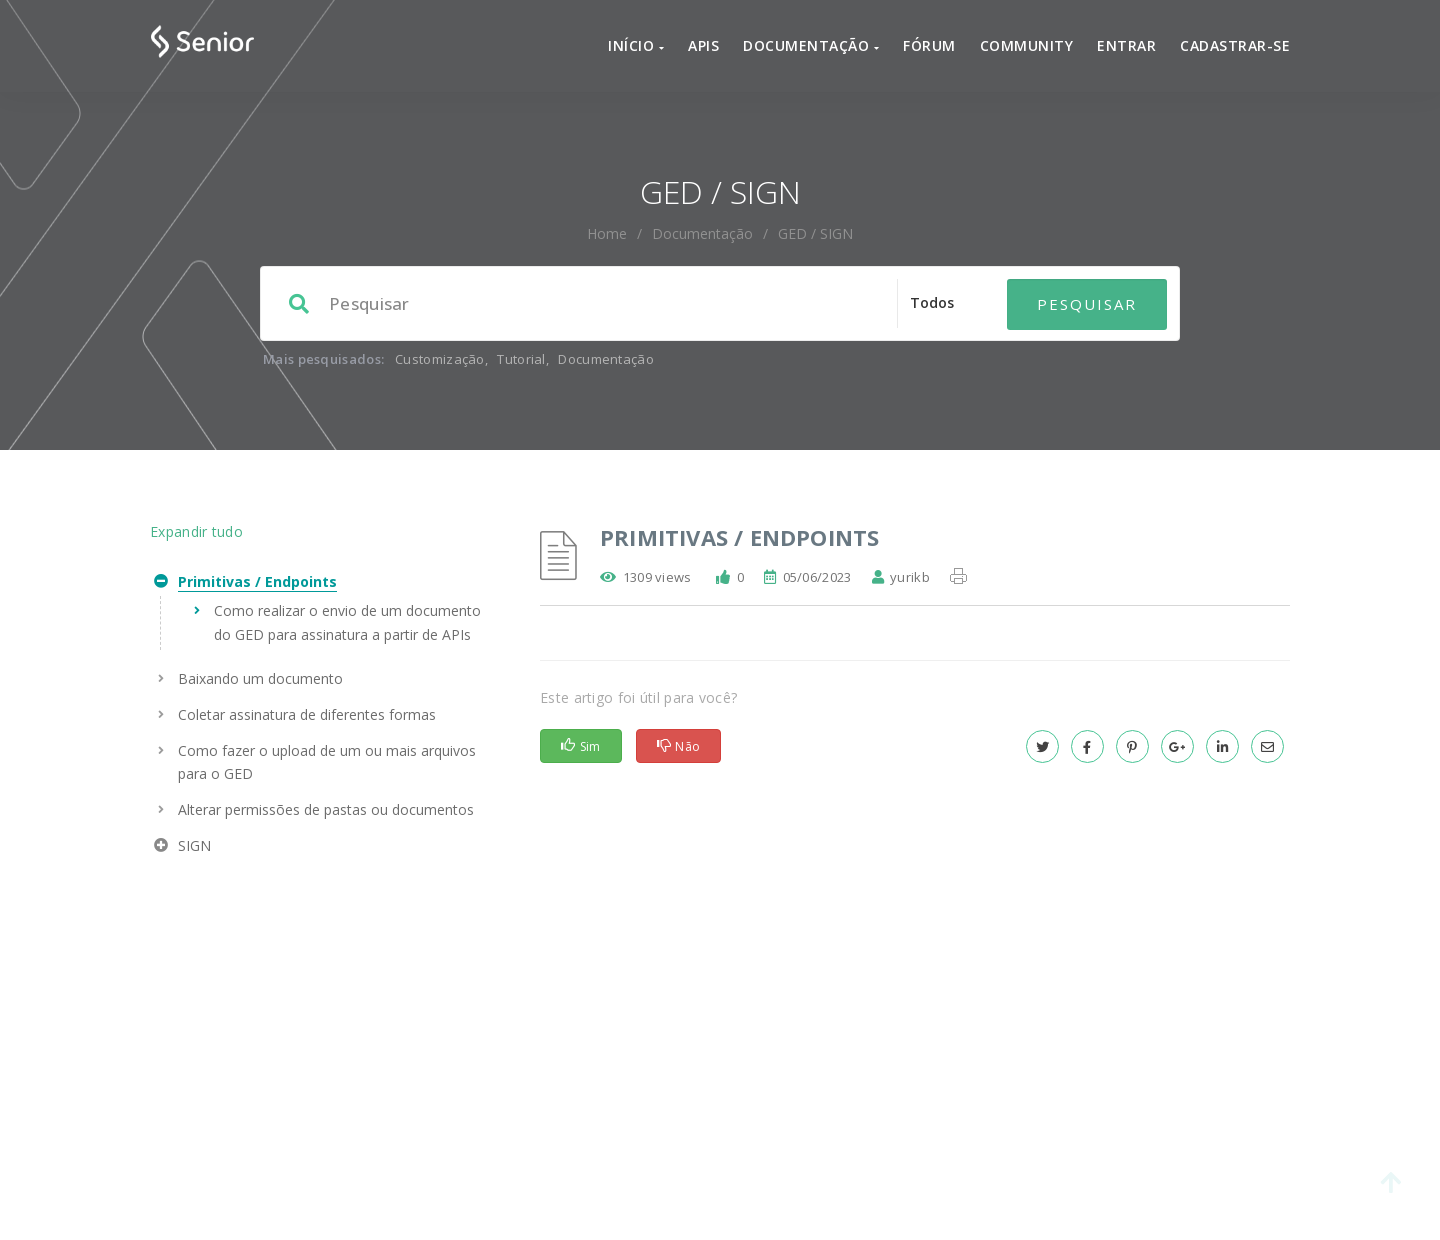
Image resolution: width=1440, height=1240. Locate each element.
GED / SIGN (815, 233)
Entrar (1126, 45)
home (607, 233)
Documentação (811, 45)
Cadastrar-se (1235, 45)
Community (1027, 45)
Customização (440, 359)
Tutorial (521, 359)
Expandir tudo (196, 531)
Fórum (929, 45)
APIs (703, 45)
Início (636, 45)
